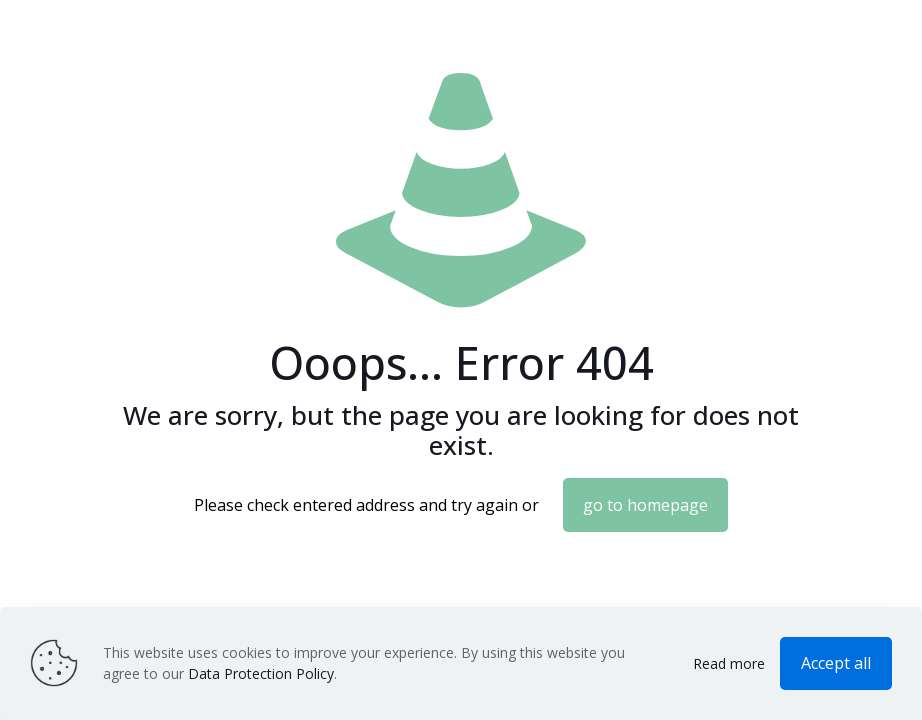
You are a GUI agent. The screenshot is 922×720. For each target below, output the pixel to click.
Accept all (836, 663)
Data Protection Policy (261, 673)
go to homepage (645, 505)
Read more (729, 663)
